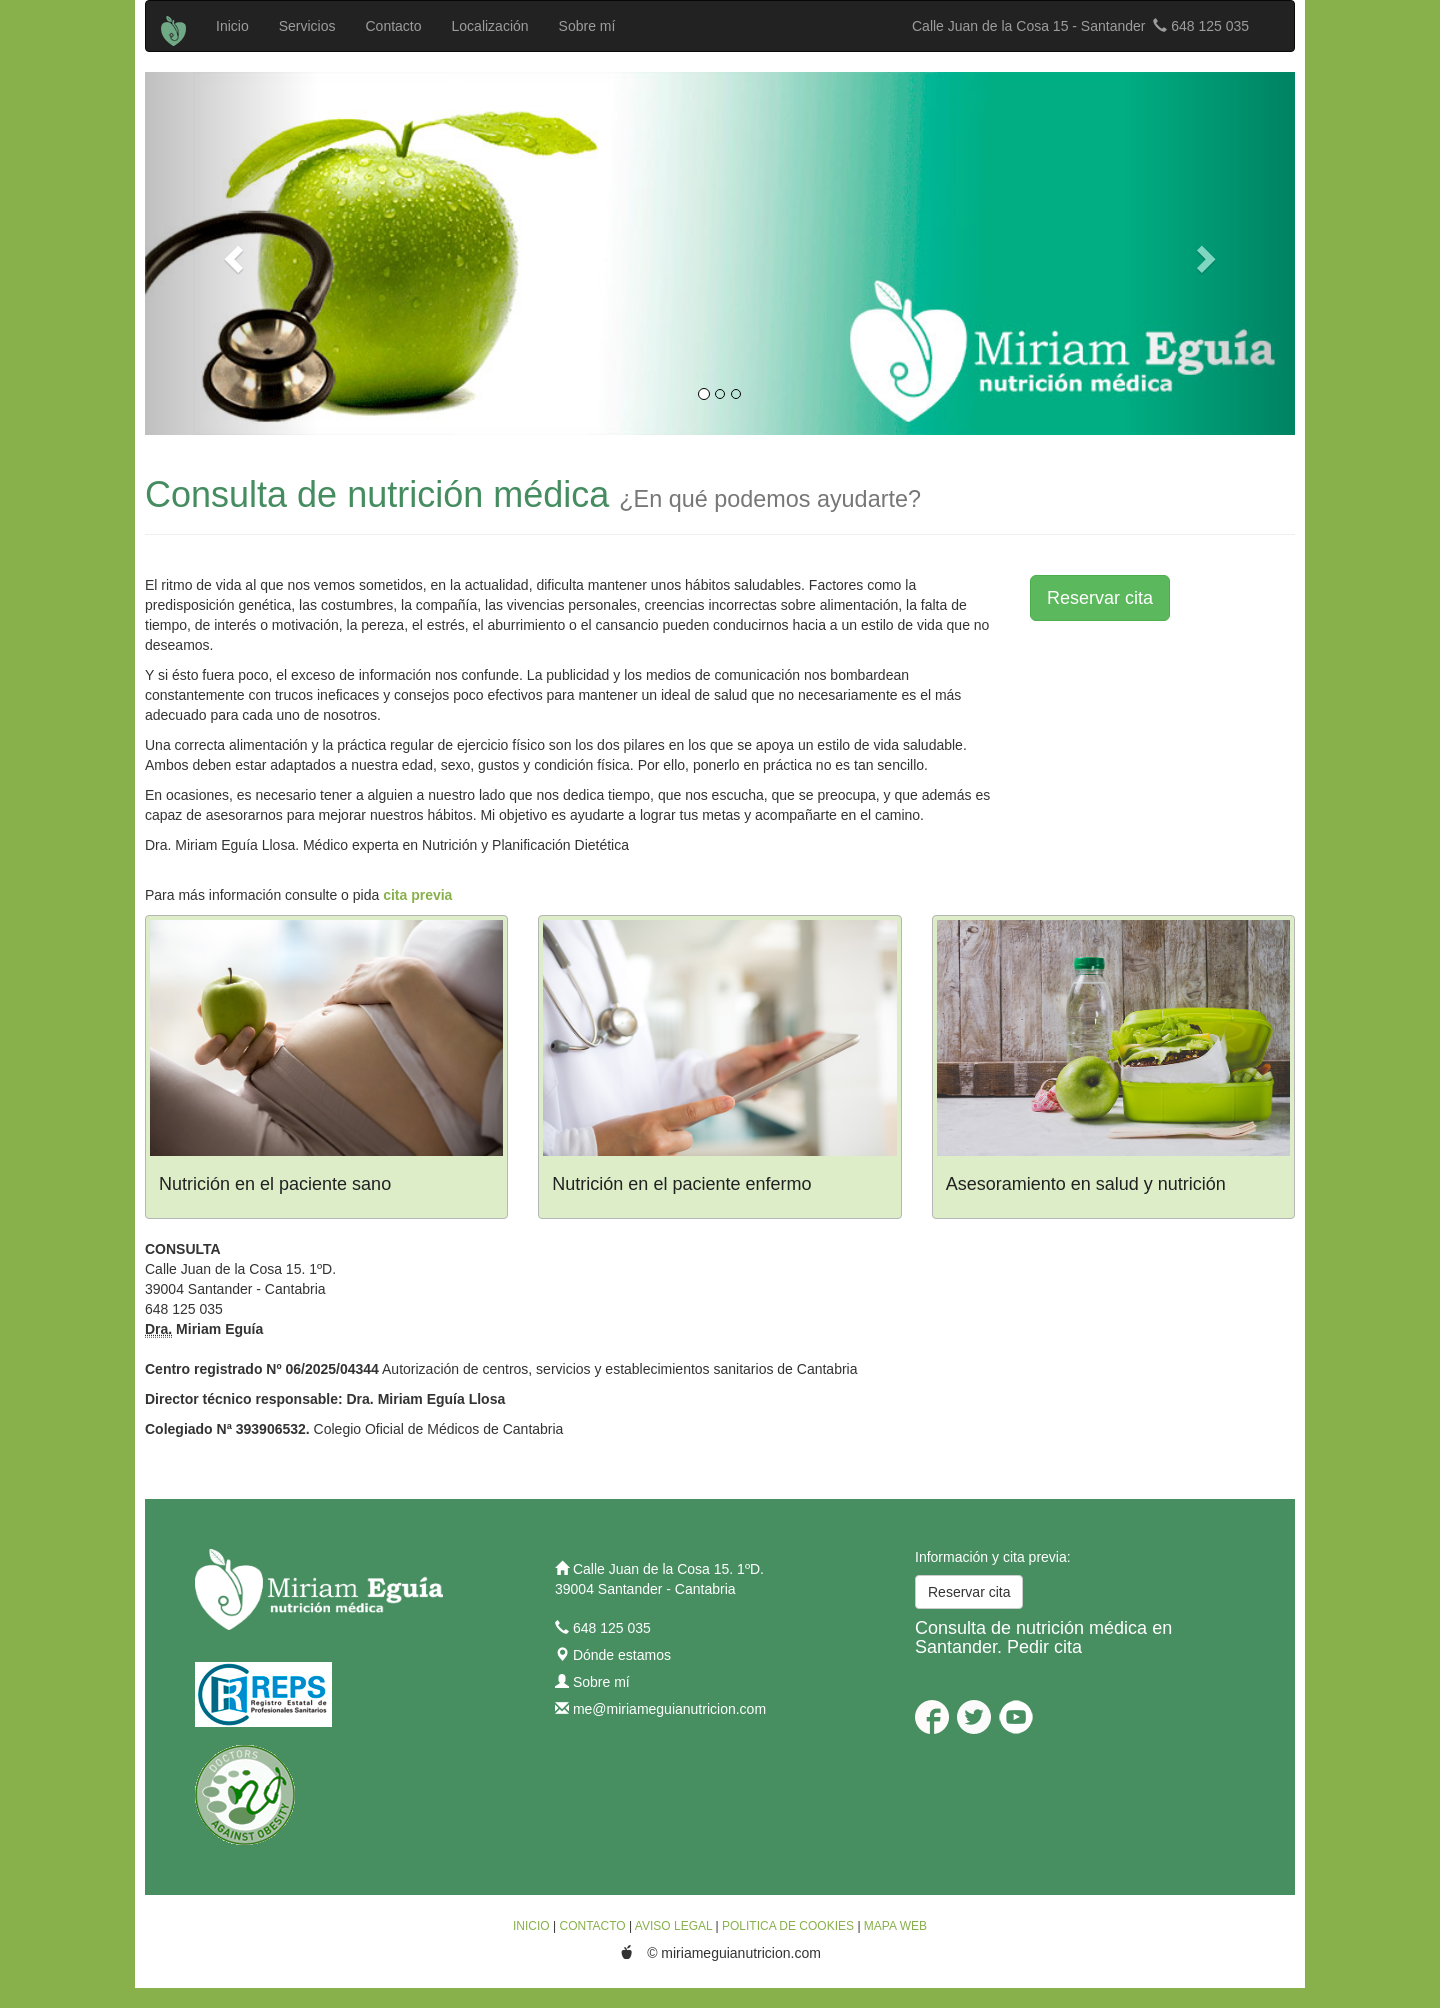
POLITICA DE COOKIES (788, 1926)
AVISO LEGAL (673, 1926)
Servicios (307, 26)
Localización (490, 26)
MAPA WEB (895, 1926)
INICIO (531, 1926)
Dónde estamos (622, 1655)
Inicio (232, 26)
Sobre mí (587, 26)
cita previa (417, 895)
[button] (231, 253)
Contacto (393, 26)
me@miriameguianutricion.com (669, 1709)
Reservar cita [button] (1100, 598)
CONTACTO (592, 1926)
